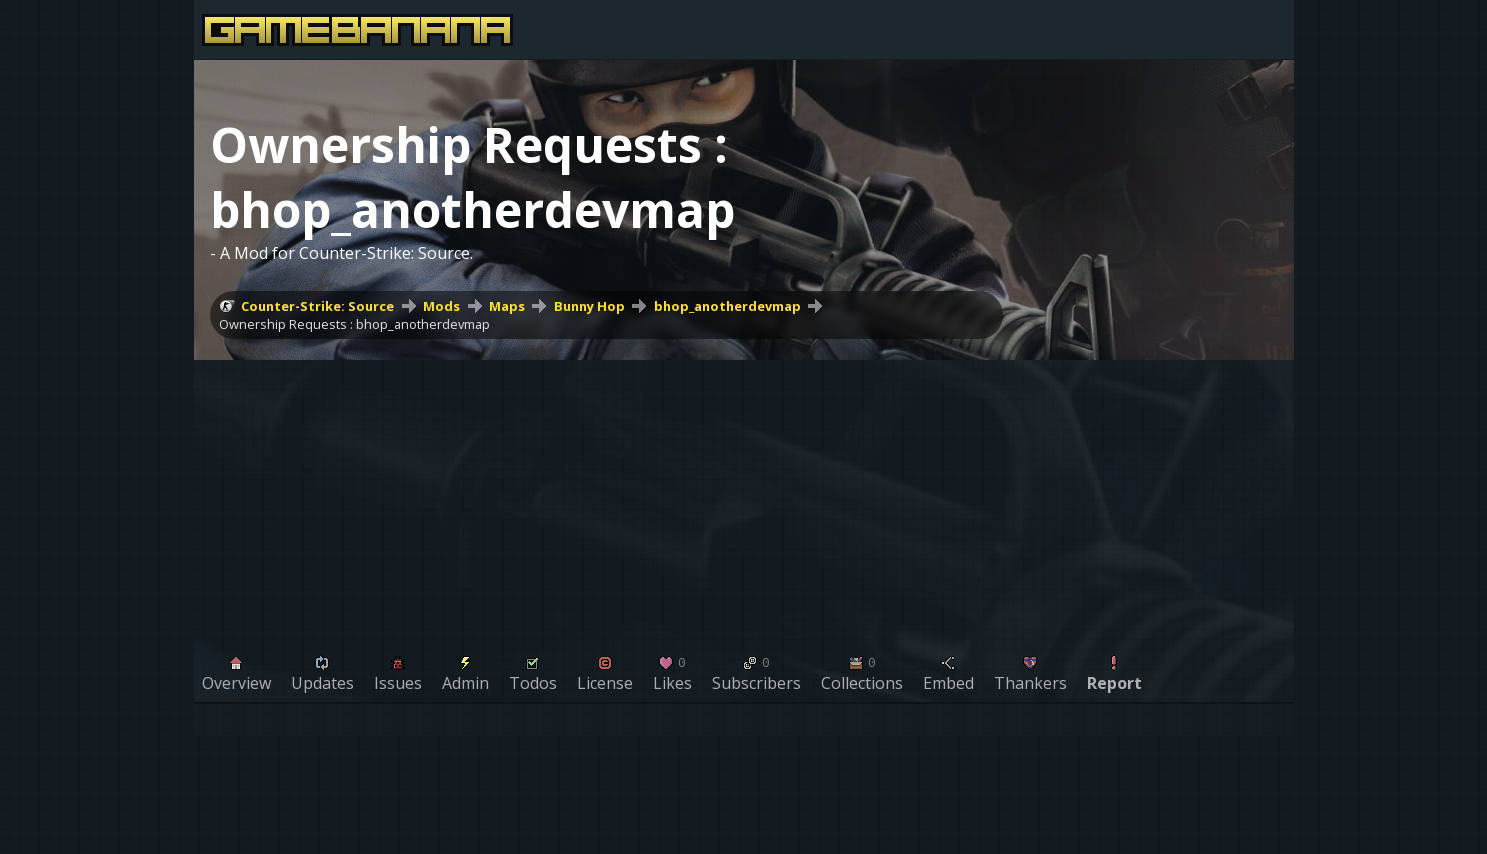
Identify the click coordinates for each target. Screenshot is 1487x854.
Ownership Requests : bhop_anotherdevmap (354, 324)
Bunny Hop (589, 306)
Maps (507, 306)
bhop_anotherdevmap (727, 306)
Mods (441, 306)
